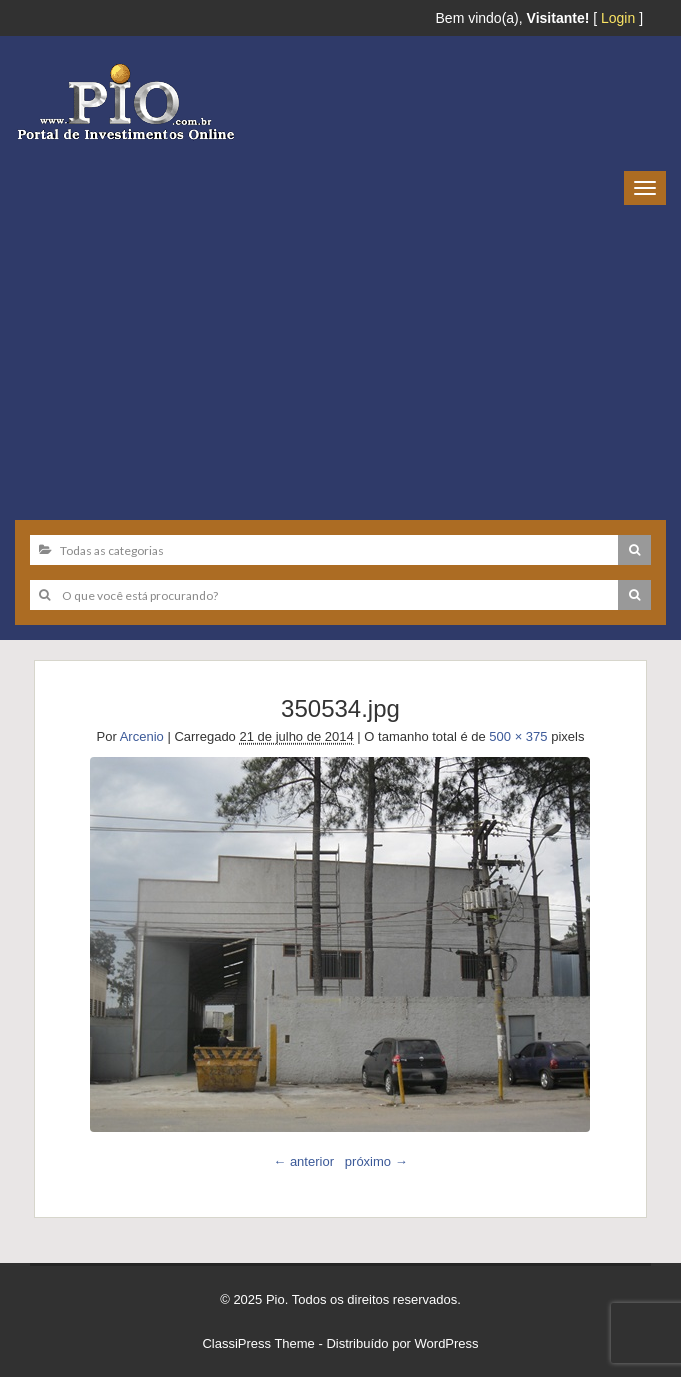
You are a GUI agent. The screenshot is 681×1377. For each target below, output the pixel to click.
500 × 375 (518, 736)
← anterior (303, 1161)
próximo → (376, 1161)
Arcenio (142, 736)
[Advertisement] (340, 355)
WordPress (447, 1343)
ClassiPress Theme (258, 1343)
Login (618, 18)
